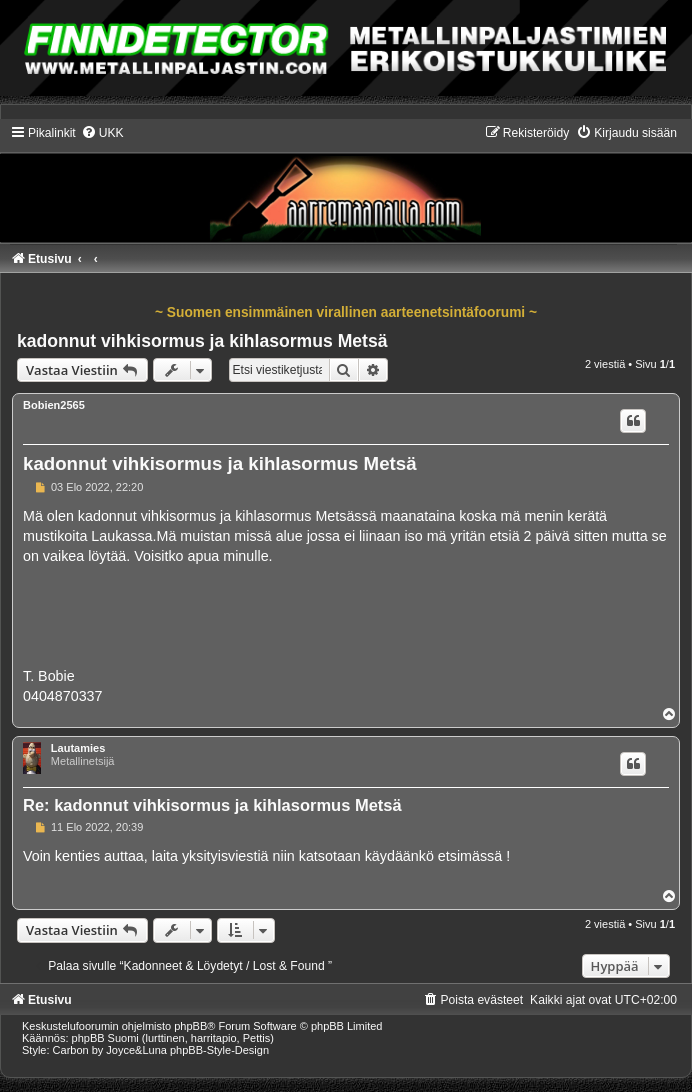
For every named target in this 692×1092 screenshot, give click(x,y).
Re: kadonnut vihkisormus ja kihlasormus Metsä (212, 805)
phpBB (190, 1026)
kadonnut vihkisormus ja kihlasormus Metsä (202, 341)
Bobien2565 (54, 405)
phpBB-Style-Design (219, 1050)
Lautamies (78, 748)
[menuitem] (102, 133)
